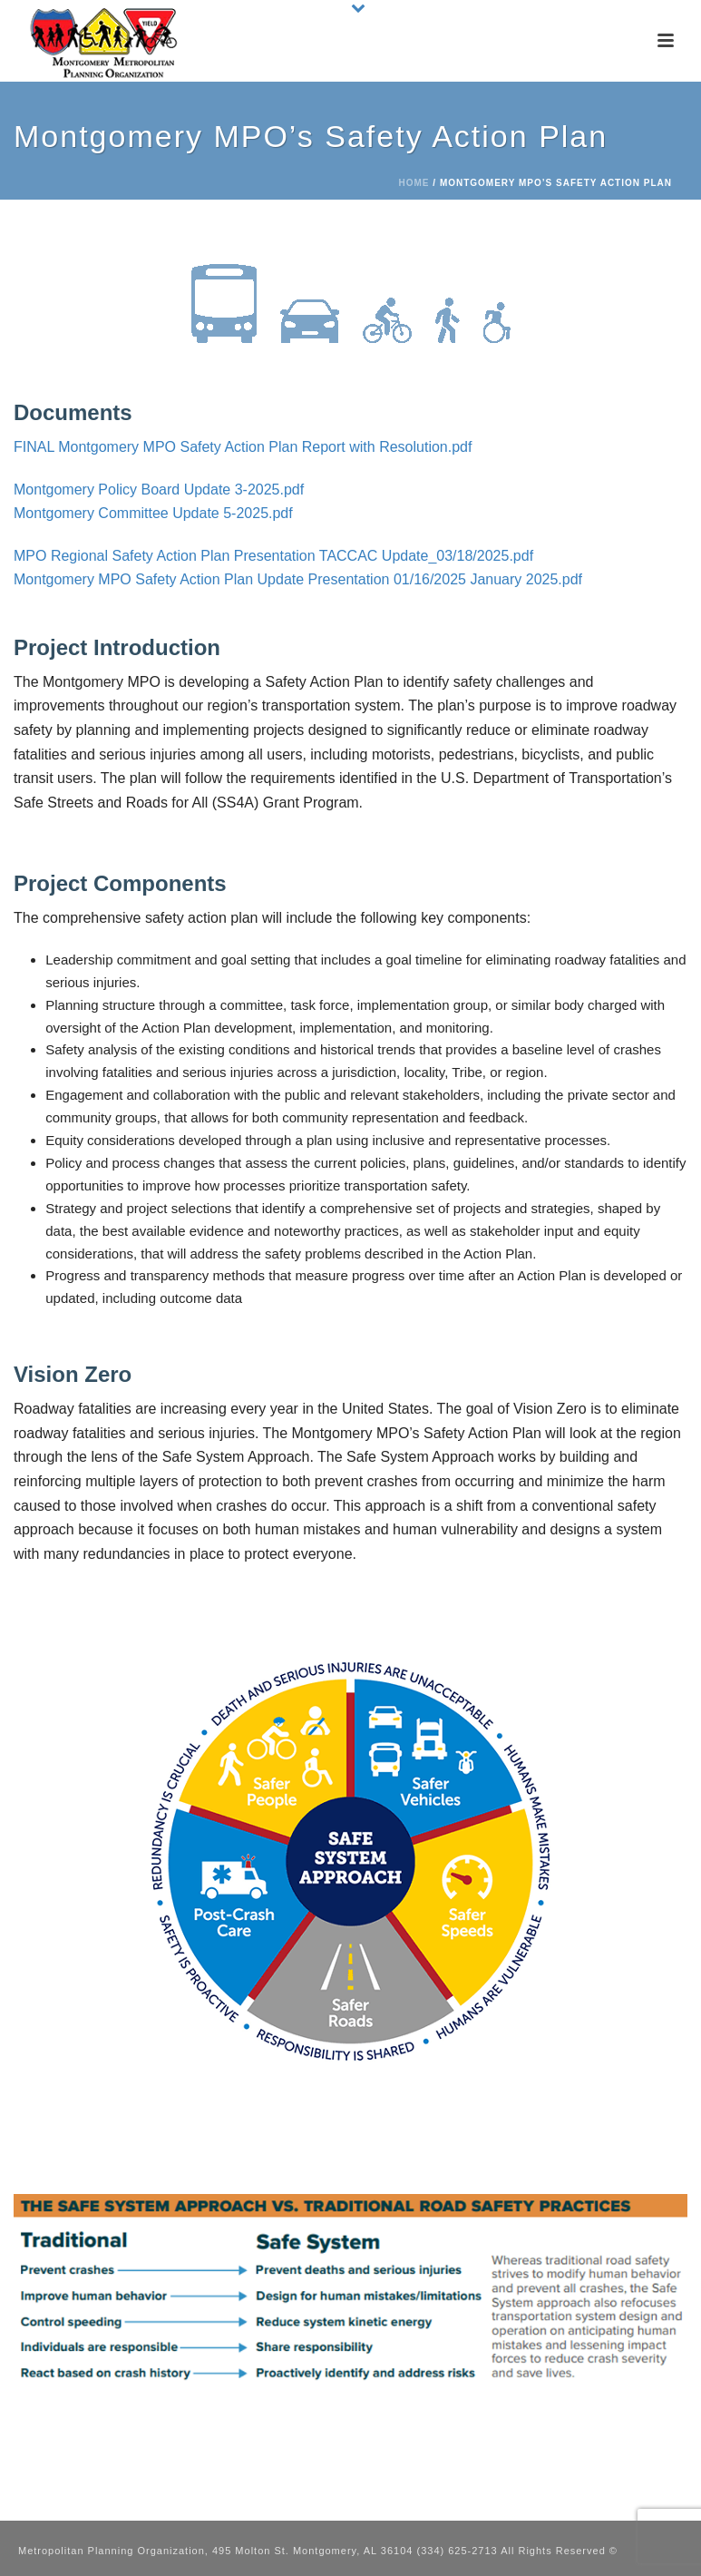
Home (414, 183)
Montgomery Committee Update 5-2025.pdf (153, 513)
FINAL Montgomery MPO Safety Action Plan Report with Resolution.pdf (243, 447)
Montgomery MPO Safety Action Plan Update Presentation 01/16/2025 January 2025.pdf (298, 579)
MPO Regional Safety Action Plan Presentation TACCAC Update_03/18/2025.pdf (273, 555)
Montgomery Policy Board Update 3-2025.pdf (159, 489)
